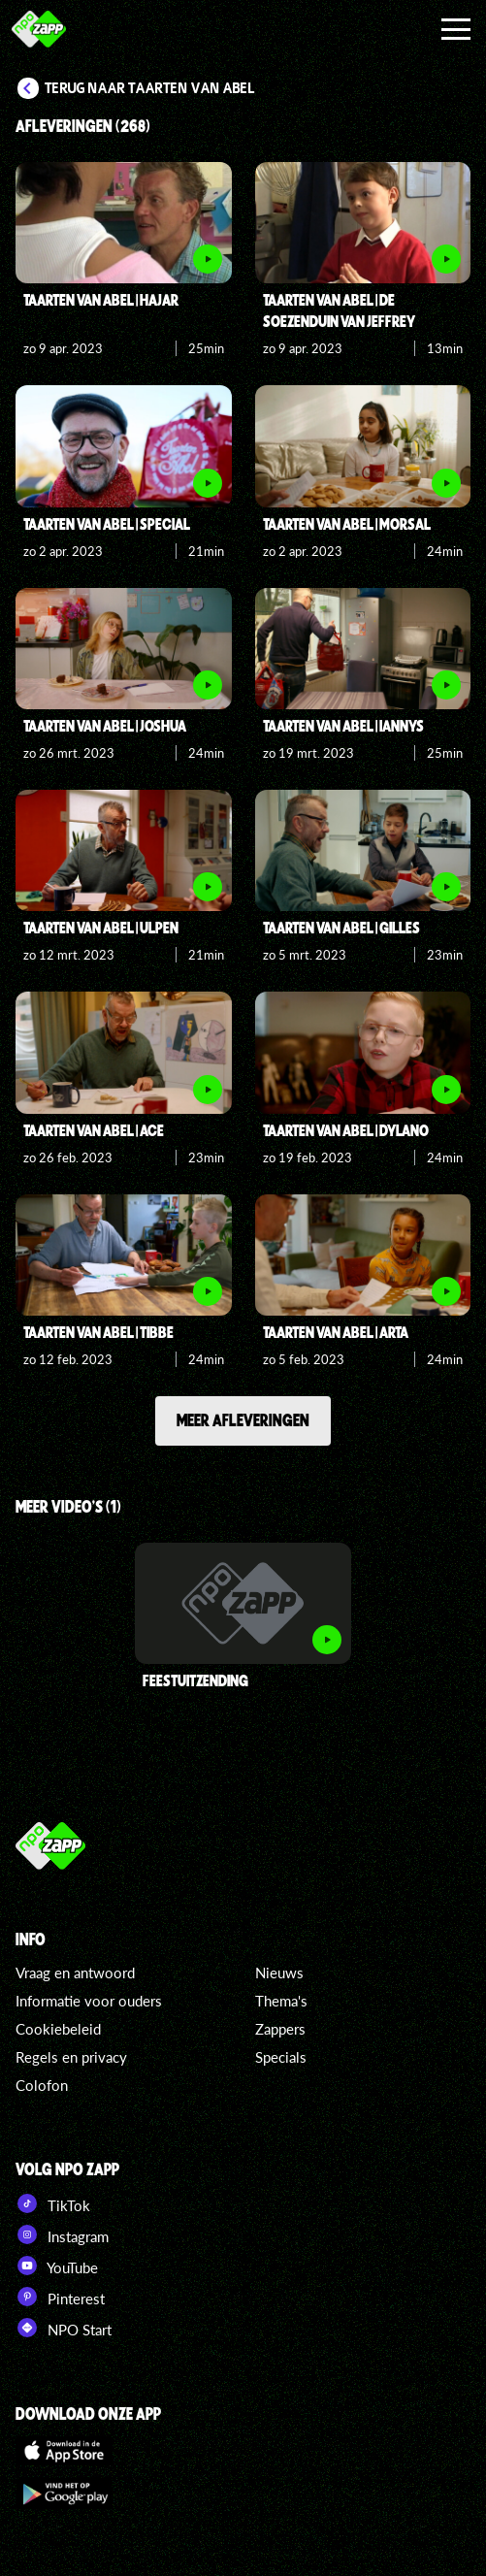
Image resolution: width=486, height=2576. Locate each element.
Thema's (281, 2000)
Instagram (62, 2234)
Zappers (280, 2029)
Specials (281, 2057)
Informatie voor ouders (89, 2000)
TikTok (53, 2203)
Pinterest (60, 2296)
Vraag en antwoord (75, 1972)
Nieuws (279, 1972)
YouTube (57, 2265)
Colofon (42, 2085)
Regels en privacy (71, 2057)
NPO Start (64, 2327)
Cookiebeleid (58, 2029)
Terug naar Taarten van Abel (150, 88)
